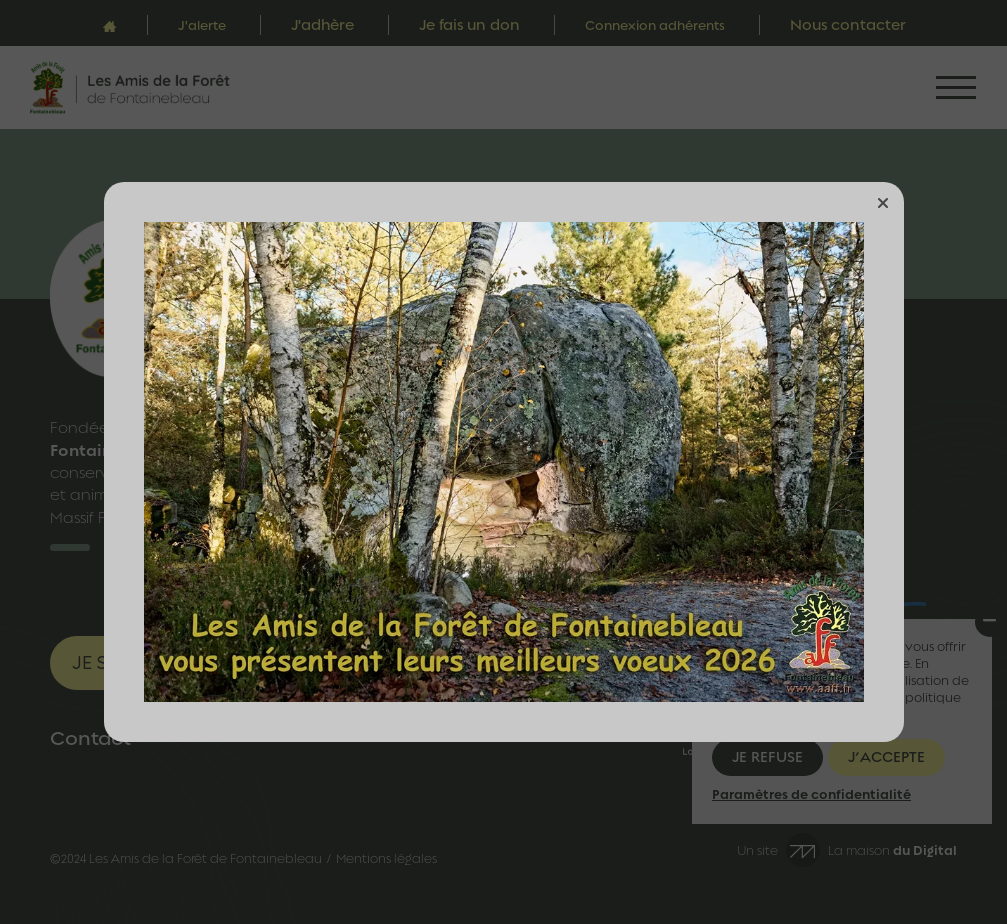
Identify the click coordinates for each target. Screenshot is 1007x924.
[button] (883, 203)
